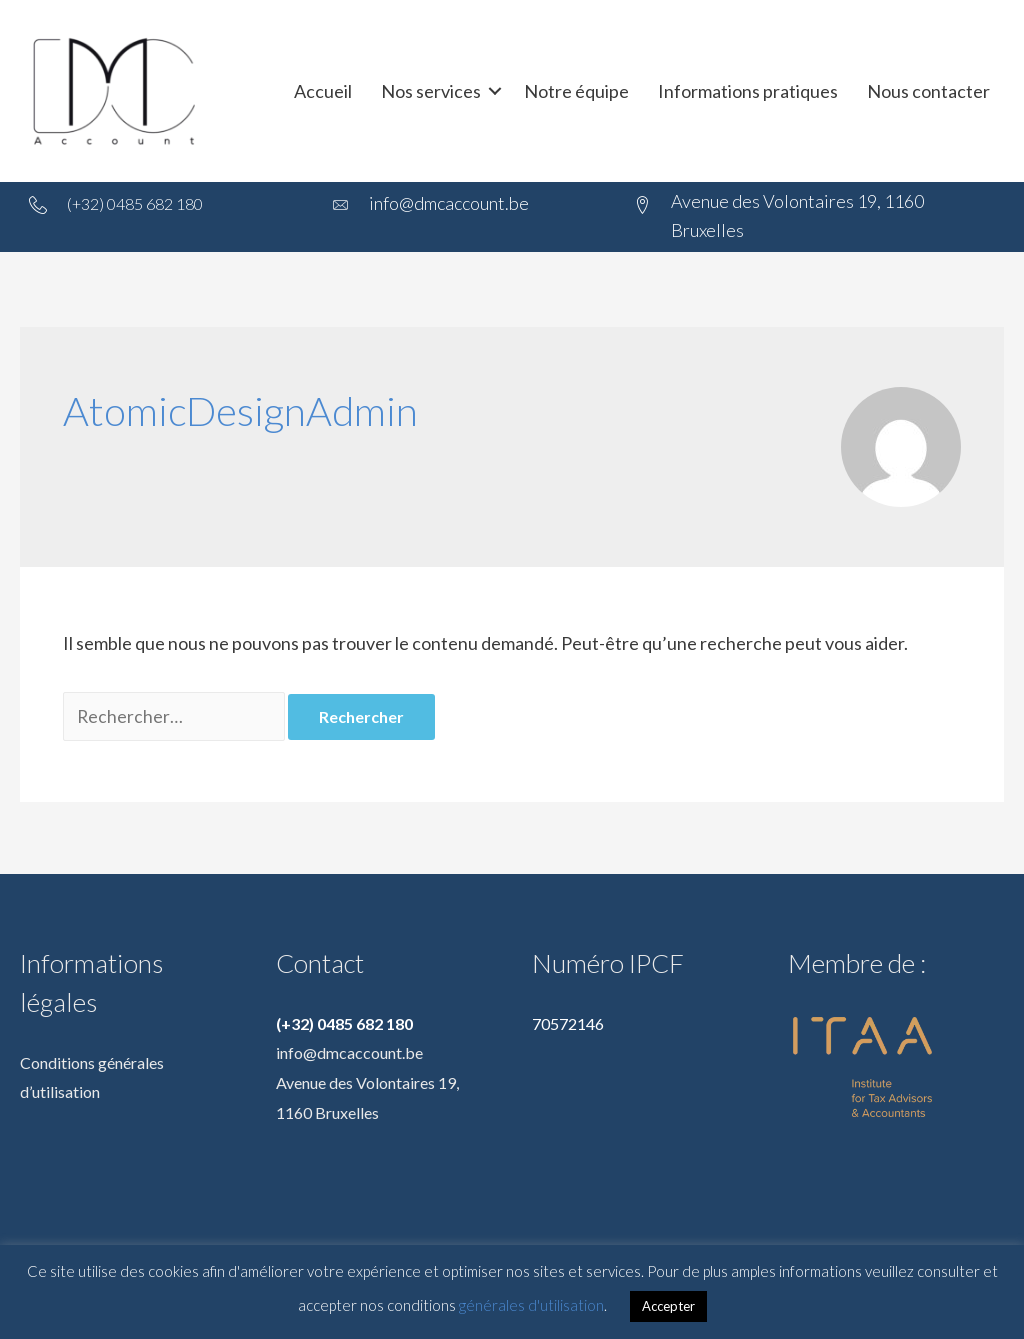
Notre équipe (576, 92)
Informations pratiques (748, 92)
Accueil (323, 92)
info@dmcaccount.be (349, 1054)
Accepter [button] (668, 1306)
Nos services (431, 92)
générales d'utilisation (531, 1305)
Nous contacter (928, 92)
